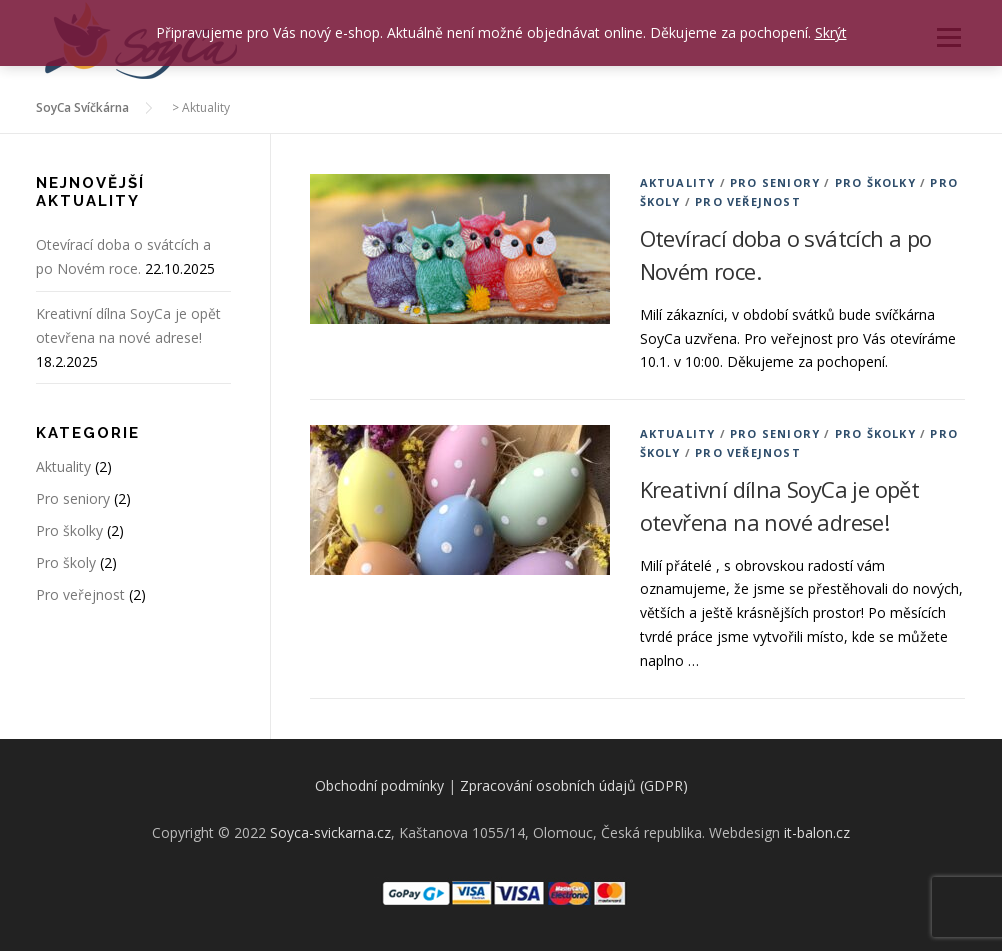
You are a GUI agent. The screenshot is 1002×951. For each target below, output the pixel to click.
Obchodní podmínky (379, 785)
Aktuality (678, 182)
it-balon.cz (817, 832)
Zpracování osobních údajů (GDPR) (574, 785)
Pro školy (66, 562)
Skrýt (831, 32)
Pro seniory (775, 182)
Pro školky (875, 182)
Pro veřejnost (748, 201)
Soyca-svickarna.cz (330, 832)
